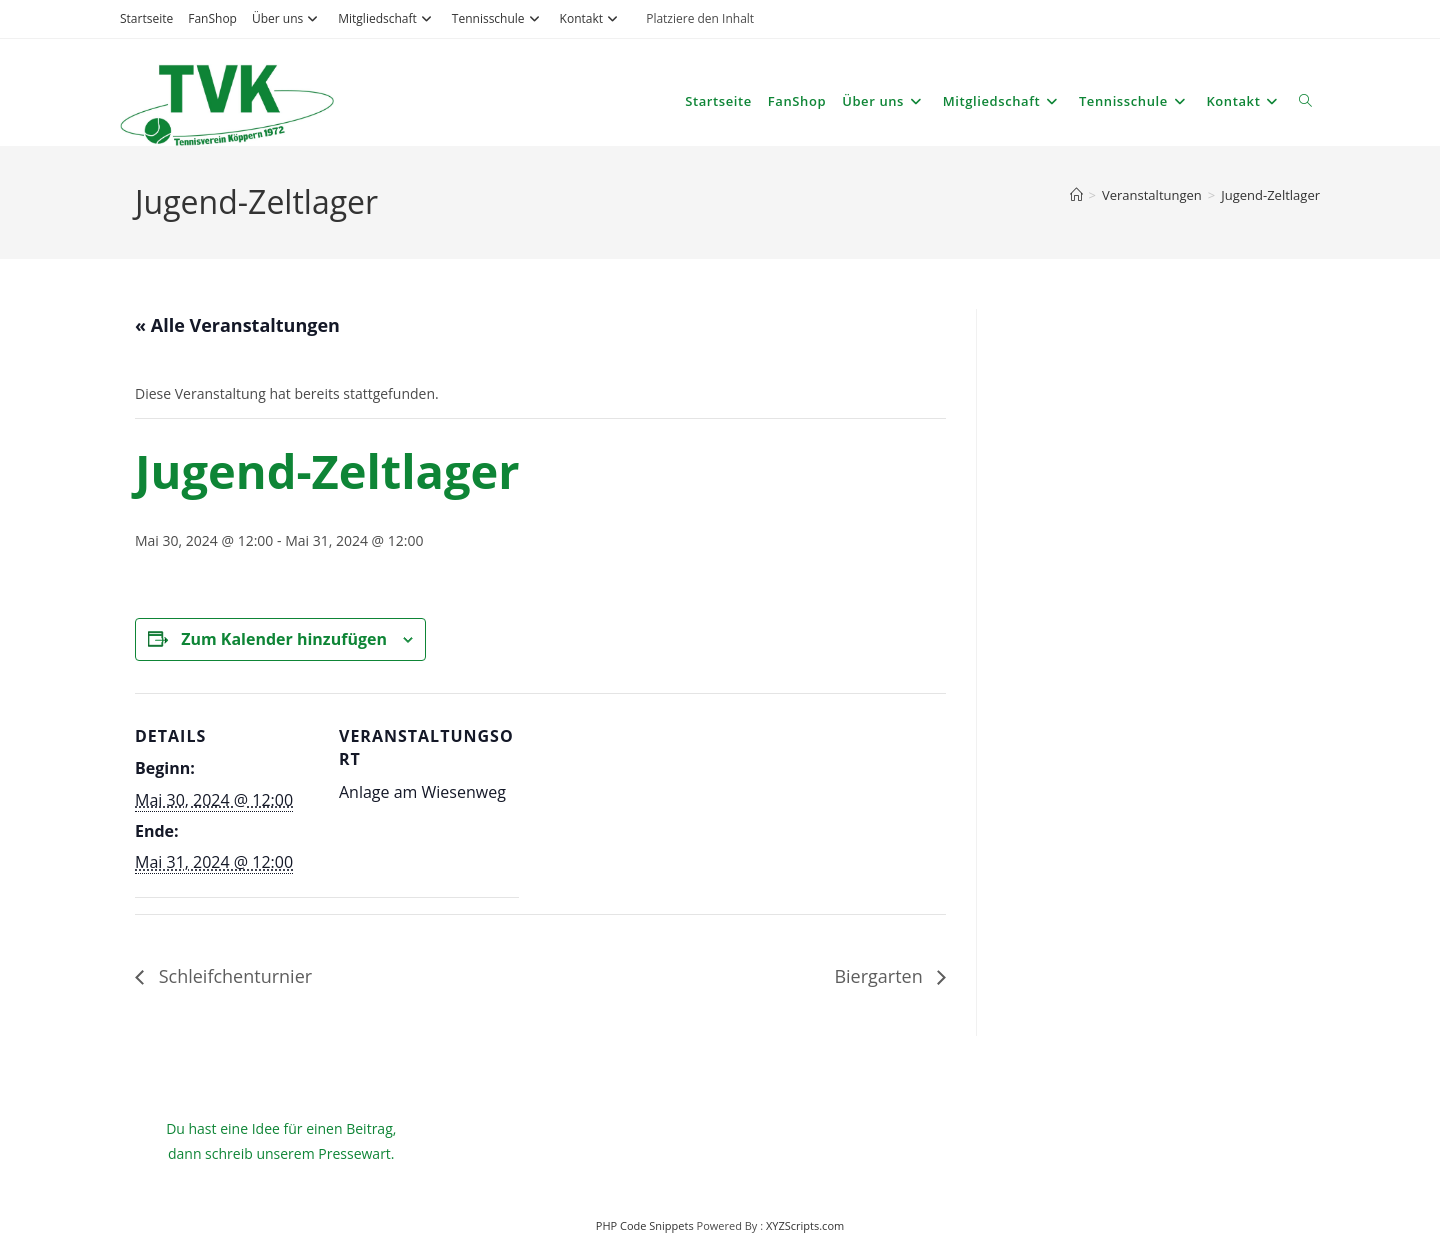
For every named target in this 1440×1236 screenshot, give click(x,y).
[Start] (1076, 195)
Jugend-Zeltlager (1270, 195)
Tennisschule (498, 18)
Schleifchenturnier (233, 976)
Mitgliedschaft (387, 18)
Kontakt (591, 18)
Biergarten (880, 976)
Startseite (146, 18)
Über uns (287, 18)
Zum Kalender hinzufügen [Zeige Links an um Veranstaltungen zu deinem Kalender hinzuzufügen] (284, 639)
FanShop (212, 18)
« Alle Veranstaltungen (237, 325)
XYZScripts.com (805, 1225)
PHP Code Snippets (645, 1225)
